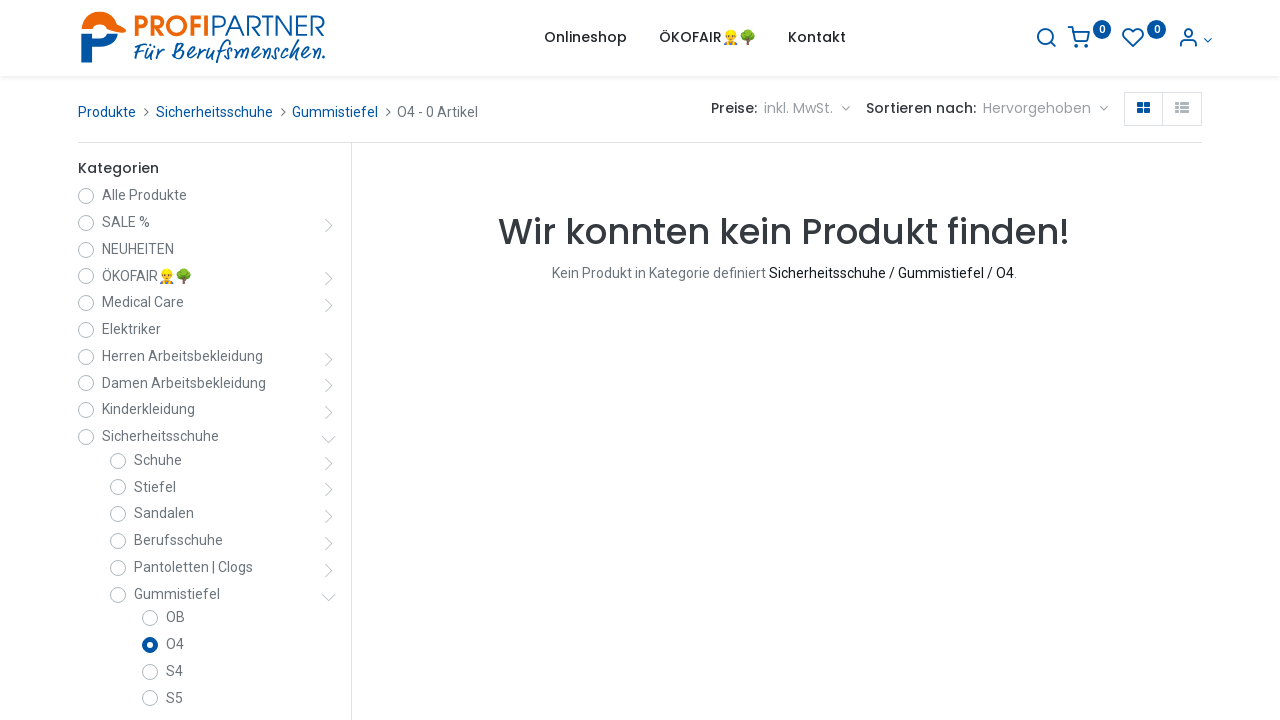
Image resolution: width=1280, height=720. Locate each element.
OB (175, 617)
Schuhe (158, 460)
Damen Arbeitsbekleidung (184, 383)
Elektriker (131, 329)
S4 (174, 671)
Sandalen (164, 513)
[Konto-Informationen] (1184, 40)
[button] (1045, 109)
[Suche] (1036, 40)
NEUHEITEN (138, 249)
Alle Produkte (144, 195)
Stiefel (155, 487)
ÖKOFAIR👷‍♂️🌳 (147, 276)
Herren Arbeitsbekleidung (182, 356)
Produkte (107, 112)
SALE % (126, 222)
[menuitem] (585, 38)
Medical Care (143, 302)
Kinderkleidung (148, 409)
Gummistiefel (335, 112)
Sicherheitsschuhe (214, 112)
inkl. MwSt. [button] (800, 108)
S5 (174, 698)
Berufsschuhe (178, 540)
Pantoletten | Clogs (193, 567)
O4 (175, 644)
